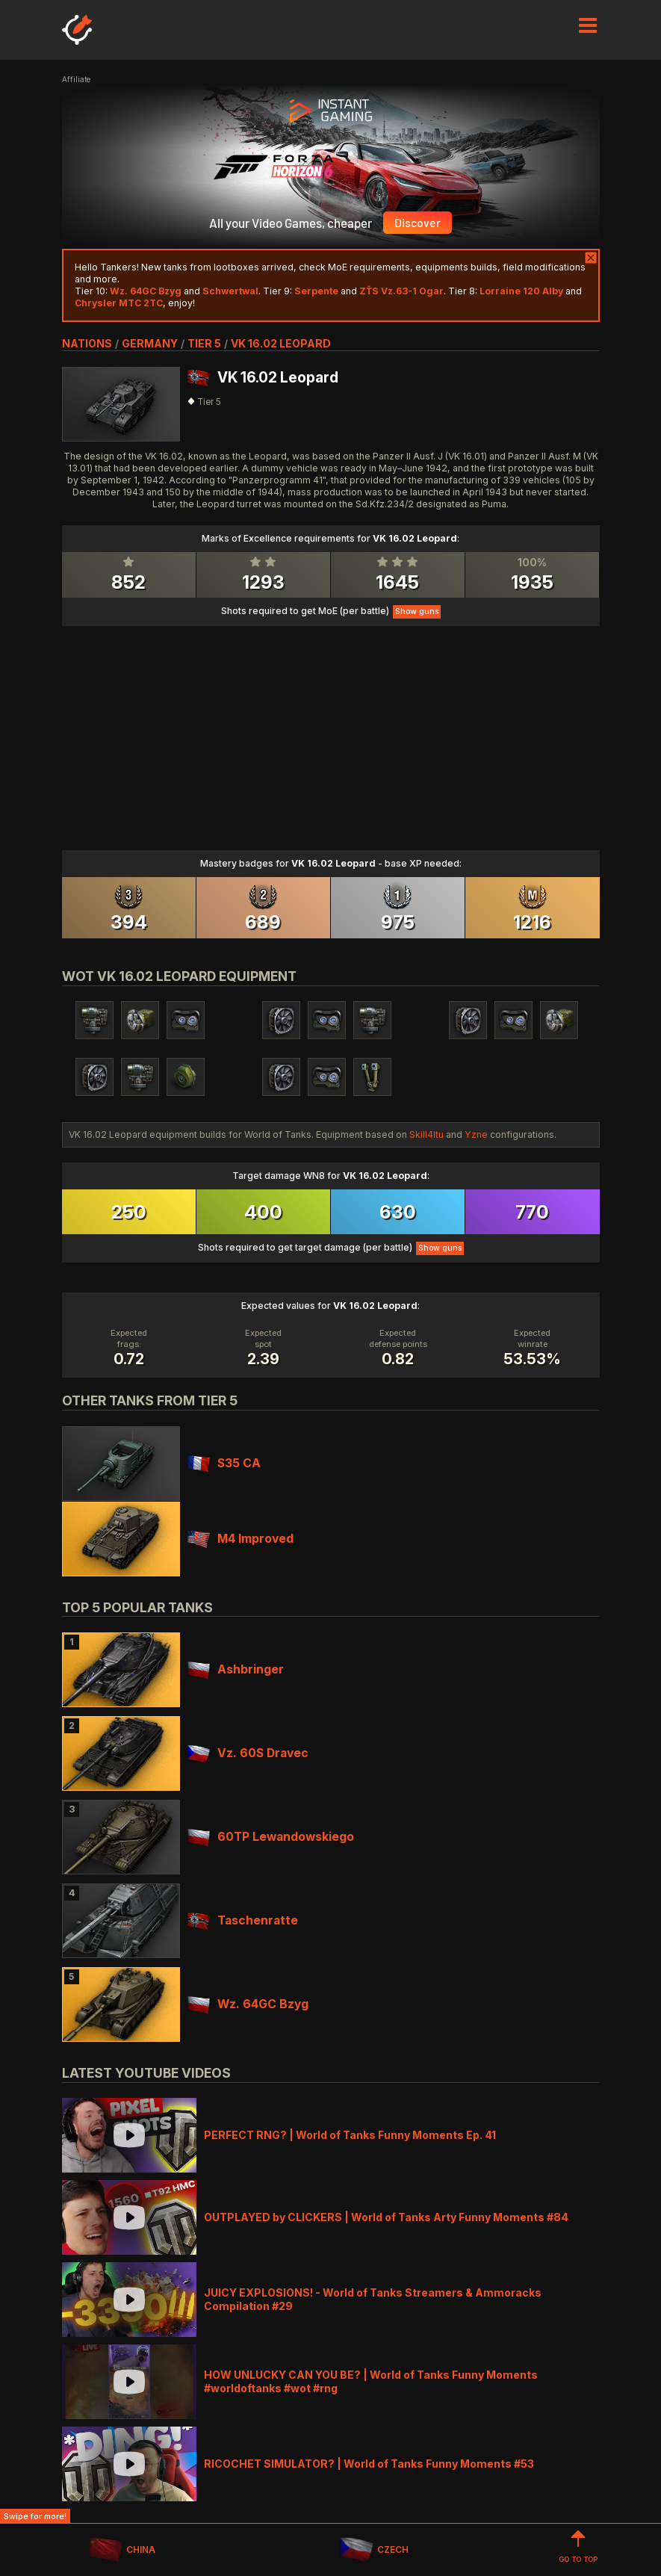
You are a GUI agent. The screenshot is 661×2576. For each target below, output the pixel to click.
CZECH (373, 2550)
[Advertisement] (331, 730)
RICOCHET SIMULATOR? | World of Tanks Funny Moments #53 (369, 2463)
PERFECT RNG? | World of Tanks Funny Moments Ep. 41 (350, 2134)
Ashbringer (235, 1669)
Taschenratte (242, 1920)
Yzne (476, 1134)
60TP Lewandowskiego (270, 1837)
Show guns (416, 611)
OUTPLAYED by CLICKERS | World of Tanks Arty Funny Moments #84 (386, 2217)
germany (150, 343)
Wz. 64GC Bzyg (247, 2004)
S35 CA (224, 1463)
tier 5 (204, 343)
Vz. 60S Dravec (247, 1753)
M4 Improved (240, 1539)
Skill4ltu (426, 1134)
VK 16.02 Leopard (281, 343)
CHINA (122, 2550)
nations (87, 343)
